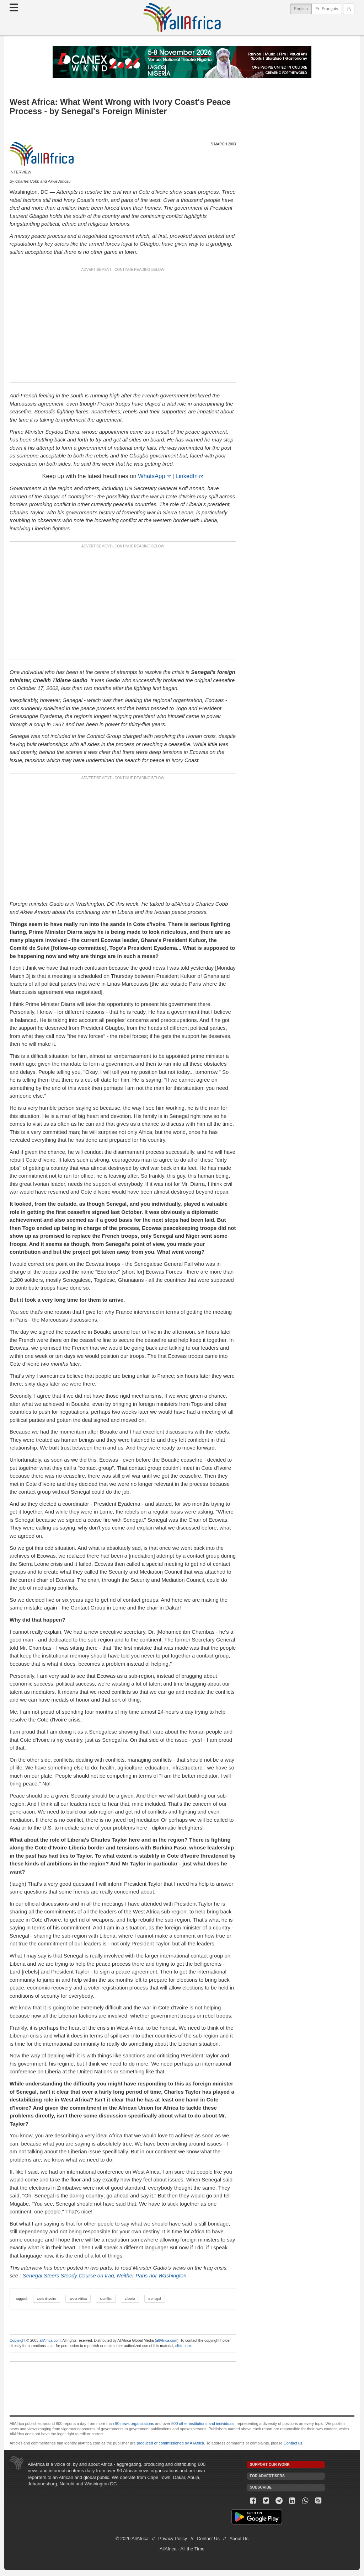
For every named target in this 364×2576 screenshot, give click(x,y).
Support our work (270, 2465)
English (303, 8)
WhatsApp (151, 476)
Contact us (293, 2443)
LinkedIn (187, 476)
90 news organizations (134, 2423)
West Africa (78, 2299)
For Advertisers (267, 2476)
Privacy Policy (172, 2538)
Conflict (106, 2299)
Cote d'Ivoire (46, 2299)
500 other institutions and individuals (202, 2423)
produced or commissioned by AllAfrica (170, 2443)
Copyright (17, 2340)
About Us (238, 2538)
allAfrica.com (49, 2340)
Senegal (154, 2299)
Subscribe (261, 2487)
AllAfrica (182, 17)
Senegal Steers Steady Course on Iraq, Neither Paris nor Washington (105, 2275)
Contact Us (208, 2538)
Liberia (130, 2299)
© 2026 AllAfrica (132, 2538)
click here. (183, 2346)
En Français (326, 8)
